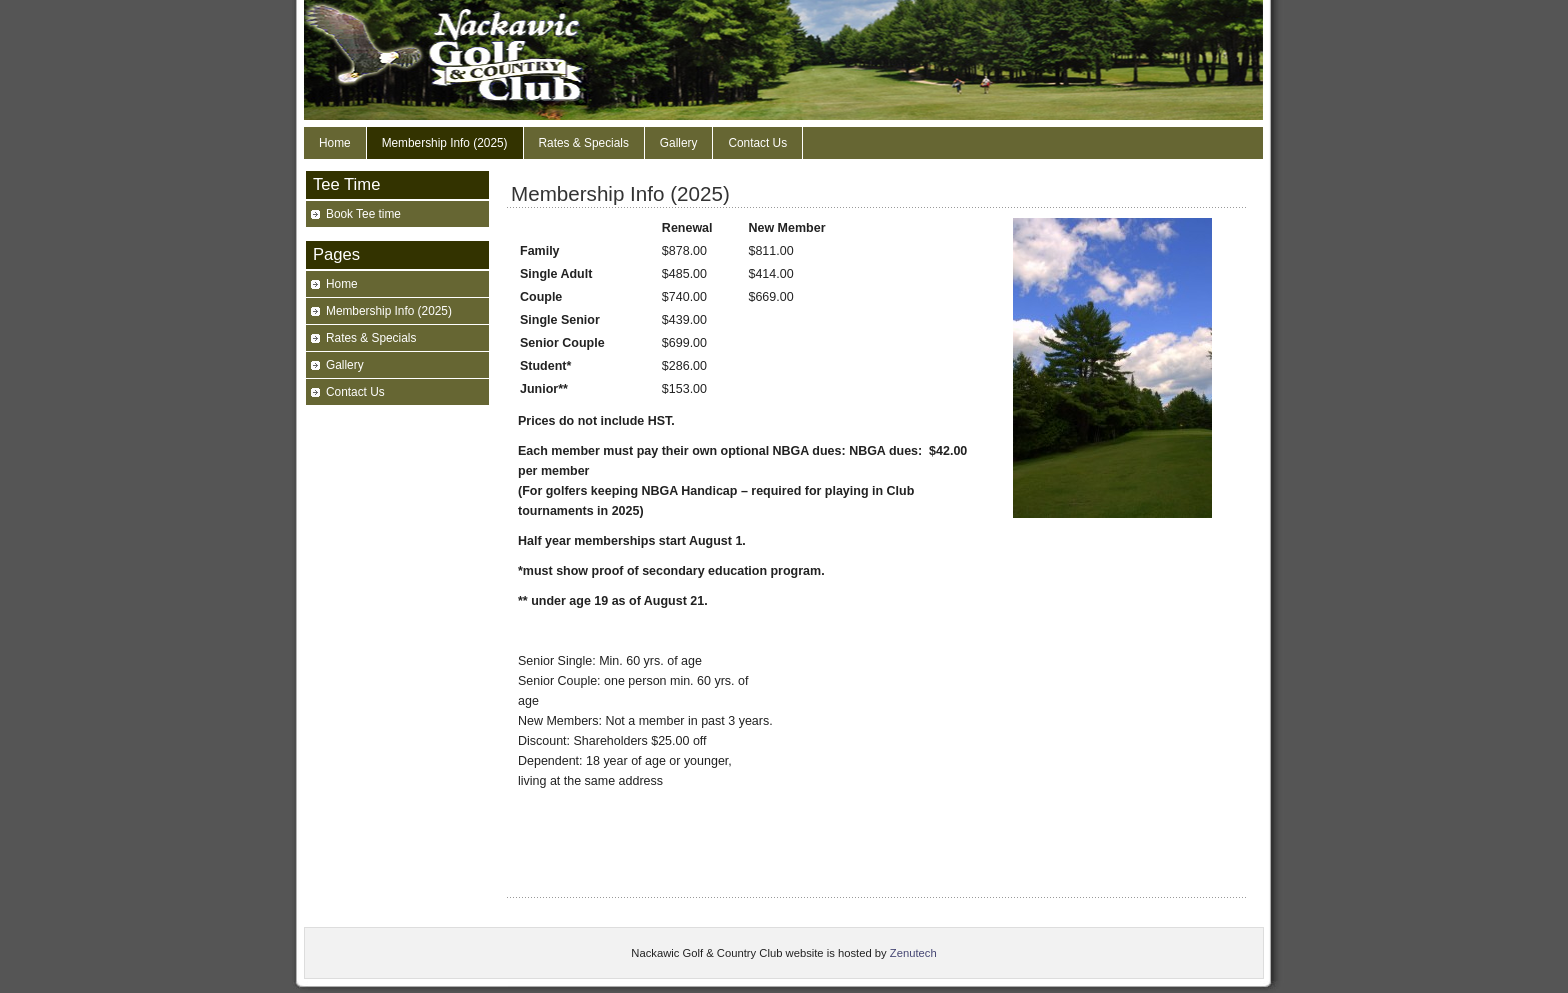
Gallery (679, 143)
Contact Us (757, 143)
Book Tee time (363, 214)
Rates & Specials (584, 143)
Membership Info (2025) (445, 143)
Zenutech (913, 953)
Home (335, 143)
